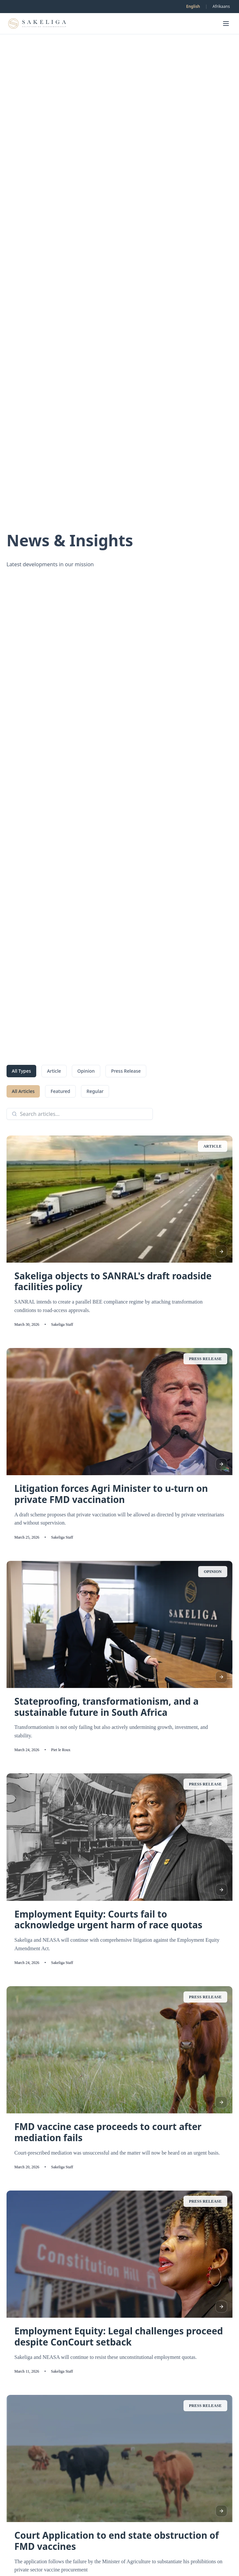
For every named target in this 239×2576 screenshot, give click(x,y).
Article (54, 1071)
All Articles (23, 1091)
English (193, 6)
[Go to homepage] (37, 23)
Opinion (86, 1071)
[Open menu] (225, 23)
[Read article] (221, 1251)
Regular (95, 1091)
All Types (21, 1071)
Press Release (126, 1071)
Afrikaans (221, 6)
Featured (60, 1091)
